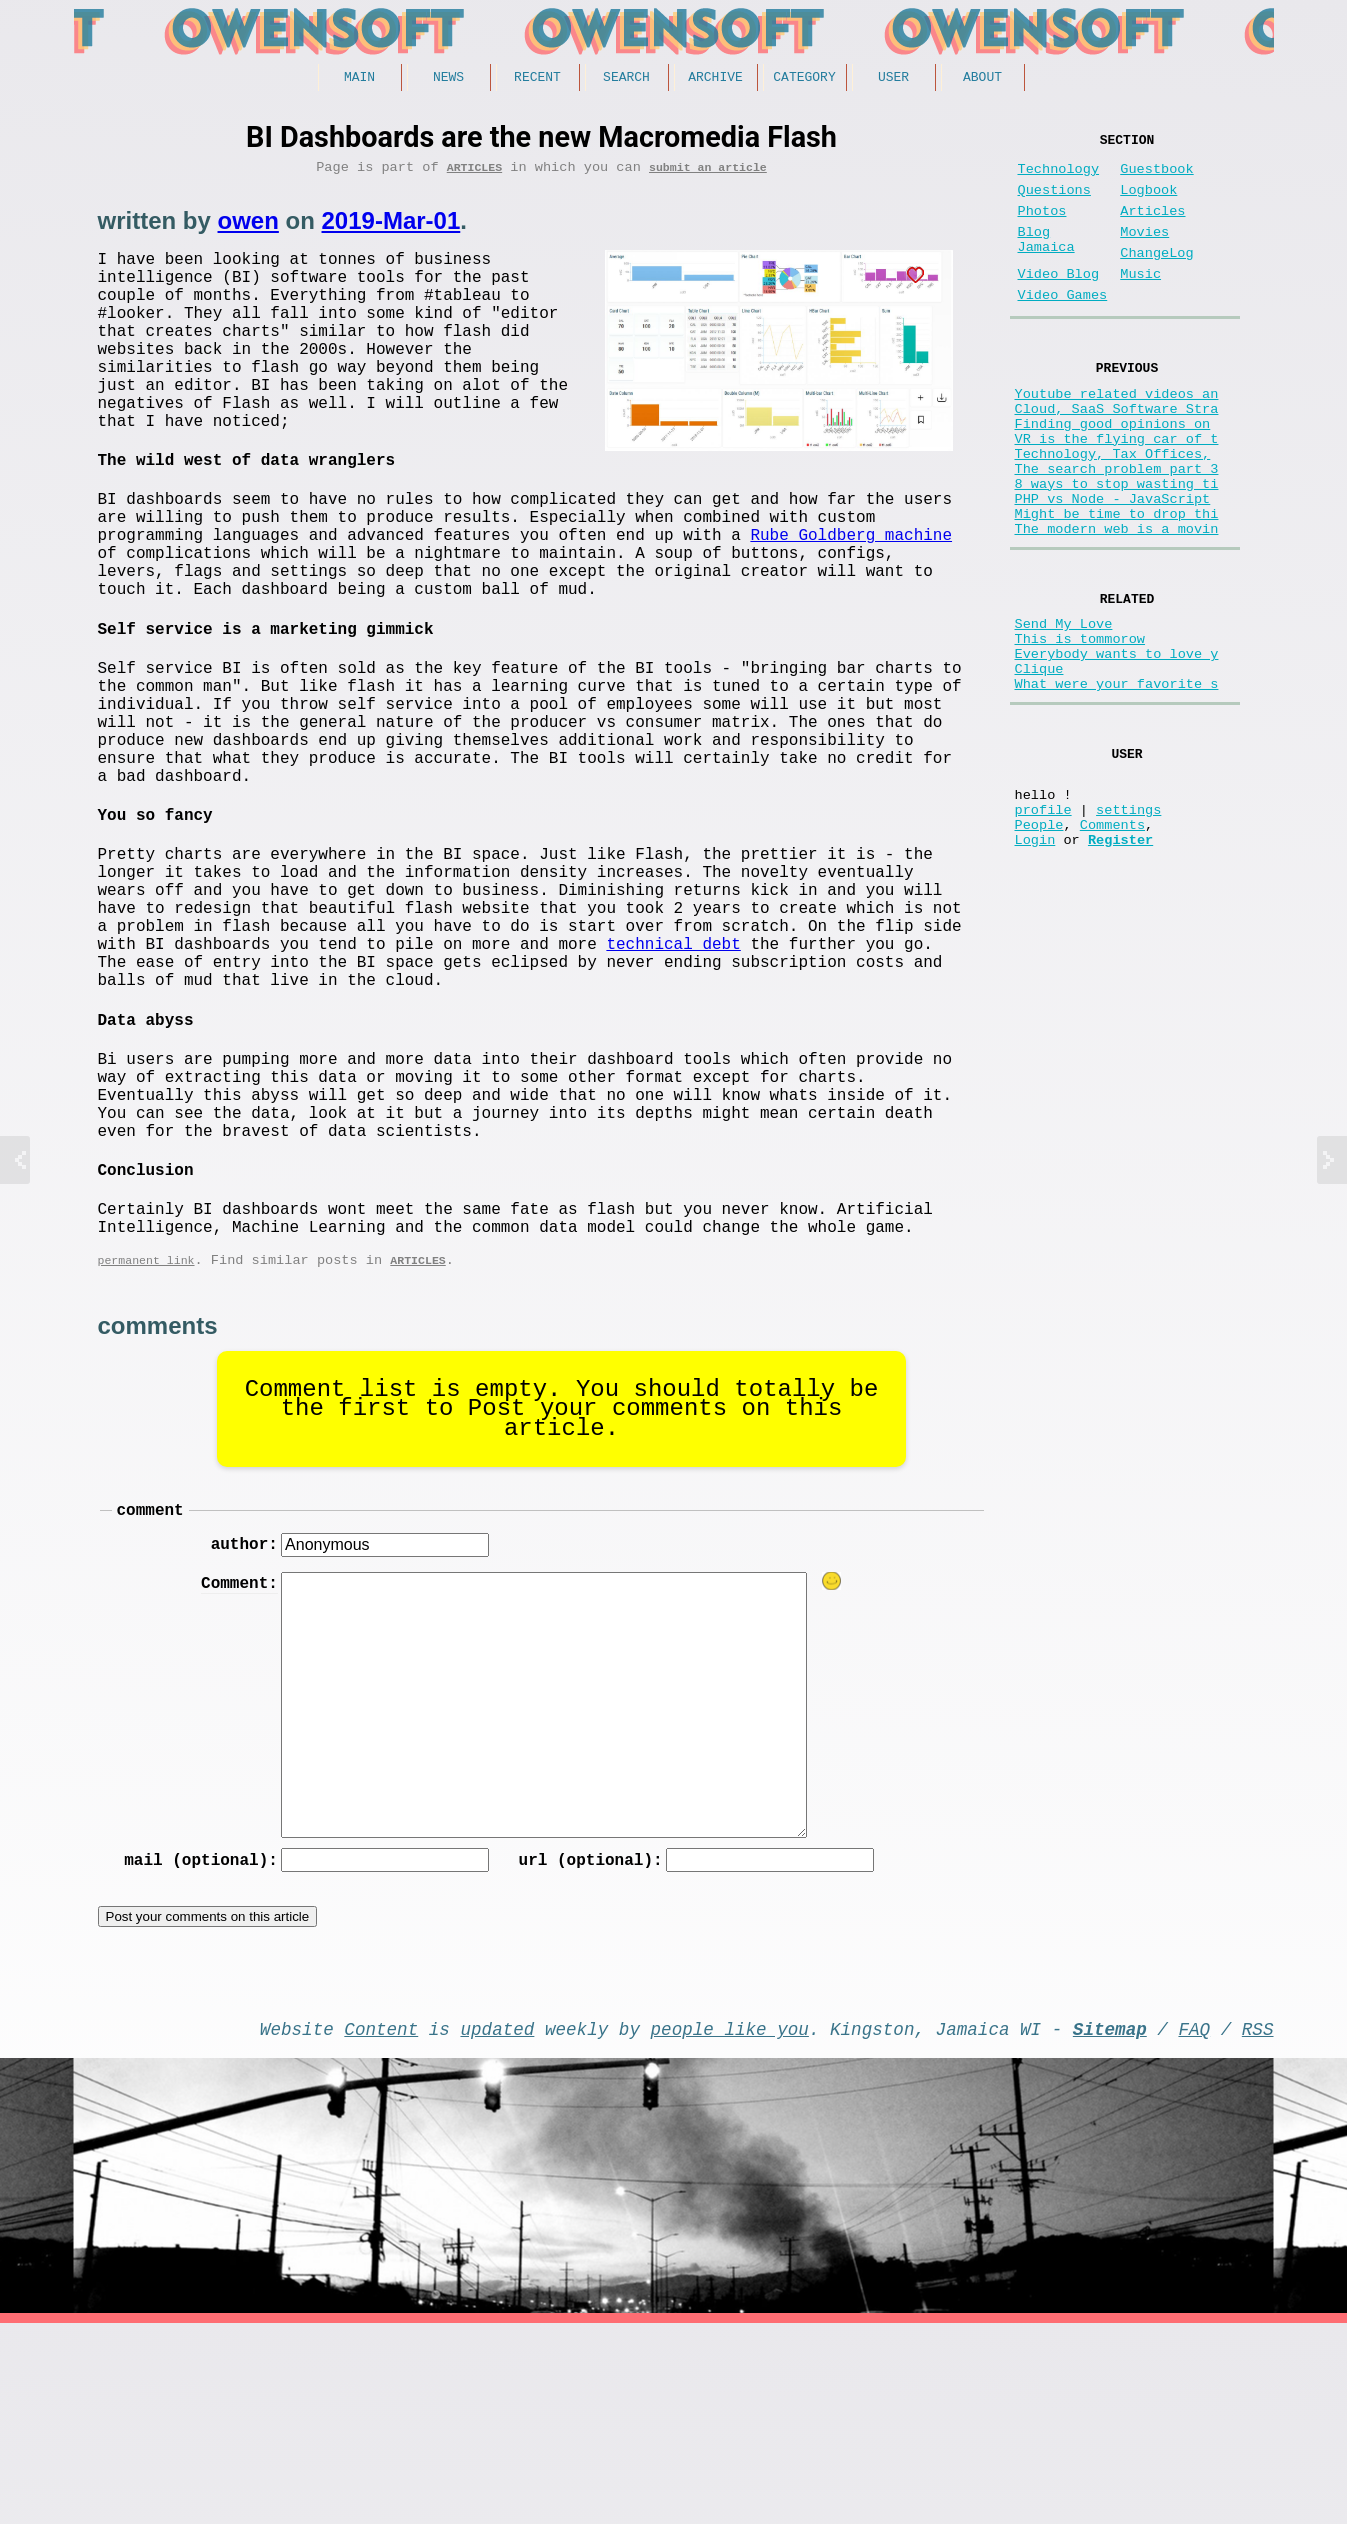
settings (1128, 923)
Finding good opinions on (1113, 471)
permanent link (146, 1442)
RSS (1258, 2225)
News (448, 79)
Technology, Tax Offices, (1113, 509)
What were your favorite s (1117, 782)
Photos (1042, 227)
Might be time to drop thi (1117, 585)
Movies (1144, 252)
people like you (730, 2225)
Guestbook (1156, 177)
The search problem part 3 (1117, 528)
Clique (1039, 763)
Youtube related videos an (1117, 433)
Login (1035, 961)
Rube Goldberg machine (851, 597)
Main (359, 79)
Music (1140, 302)
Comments (1112, 942)
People (1039, 942)
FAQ (1194, 2225)
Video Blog (1059, 302)
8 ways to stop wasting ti (1117, 547)
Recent (537, 79)
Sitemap (1110, 2225)
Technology (1059, 177)
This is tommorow (1080, 725)
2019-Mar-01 (391, 227)
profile (1043, 923)
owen (248, 227)
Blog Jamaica (1046, 262)
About (982, 79)
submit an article (708, 173)
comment (150, 1696)
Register (1120, 961)
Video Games (1063, 327)
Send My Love (1064, 706)
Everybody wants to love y (1117, 744)
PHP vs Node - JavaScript (1113, 566)
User (893, 79)
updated (498, 2225)
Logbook (1148, 202)
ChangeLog (1156, 277)
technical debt (673, 1078)
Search (626, 79)
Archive (715, 79)
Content (381, 2225)
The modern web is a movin (1117, 604)
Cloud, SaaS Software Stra (1117, 452)
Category (804, 79)
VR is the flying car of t (1117, 490)
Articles (474, 173)
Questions (1054, 202)
